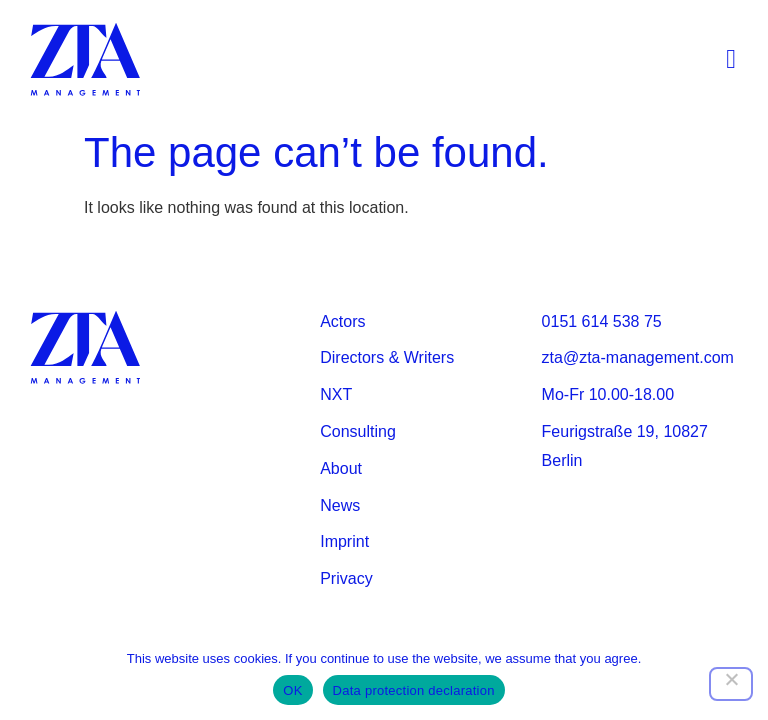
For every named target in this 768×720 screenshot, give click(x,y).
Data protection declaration (414, 690)
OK (292, 690)
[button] (731, 60)
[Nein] (731, 684)
